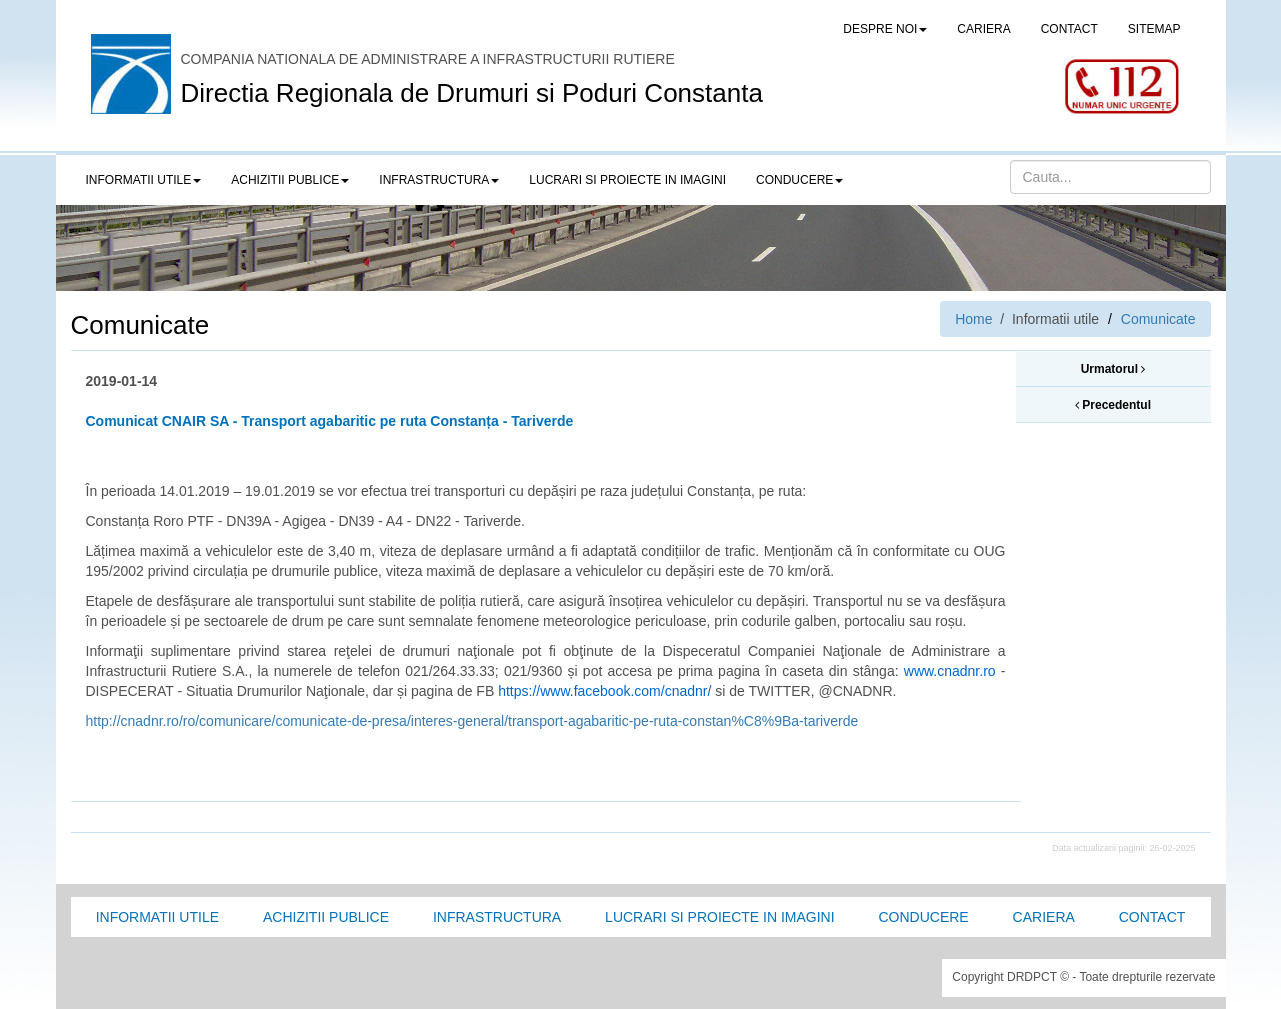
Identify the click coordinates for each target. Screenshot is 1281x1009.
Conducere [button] (799, 180)
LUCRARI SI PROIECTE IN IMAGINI (627, 180)
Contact (1152, 917)
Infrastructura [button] (439, 180)
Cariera (1044, 917)
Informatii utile (157, 917)
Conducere (923, 917)
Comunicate (1158, 319)
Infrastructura (497, 917)
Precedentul (1113, 405)
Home (973, 319)
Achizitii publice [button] (290, 180)
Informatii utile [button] (144, 180)
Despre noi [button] (885, 29)
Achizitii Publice (326, 917)
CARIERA (983, 29)
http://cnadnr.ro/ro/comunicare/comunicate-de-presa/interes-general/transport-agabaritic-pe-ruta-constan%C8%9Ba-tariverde (472, 721)
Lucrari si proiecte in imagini (719, 917)
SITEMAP (1154, 29)
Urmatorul (1113, 369)
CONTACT (1069, 29)
